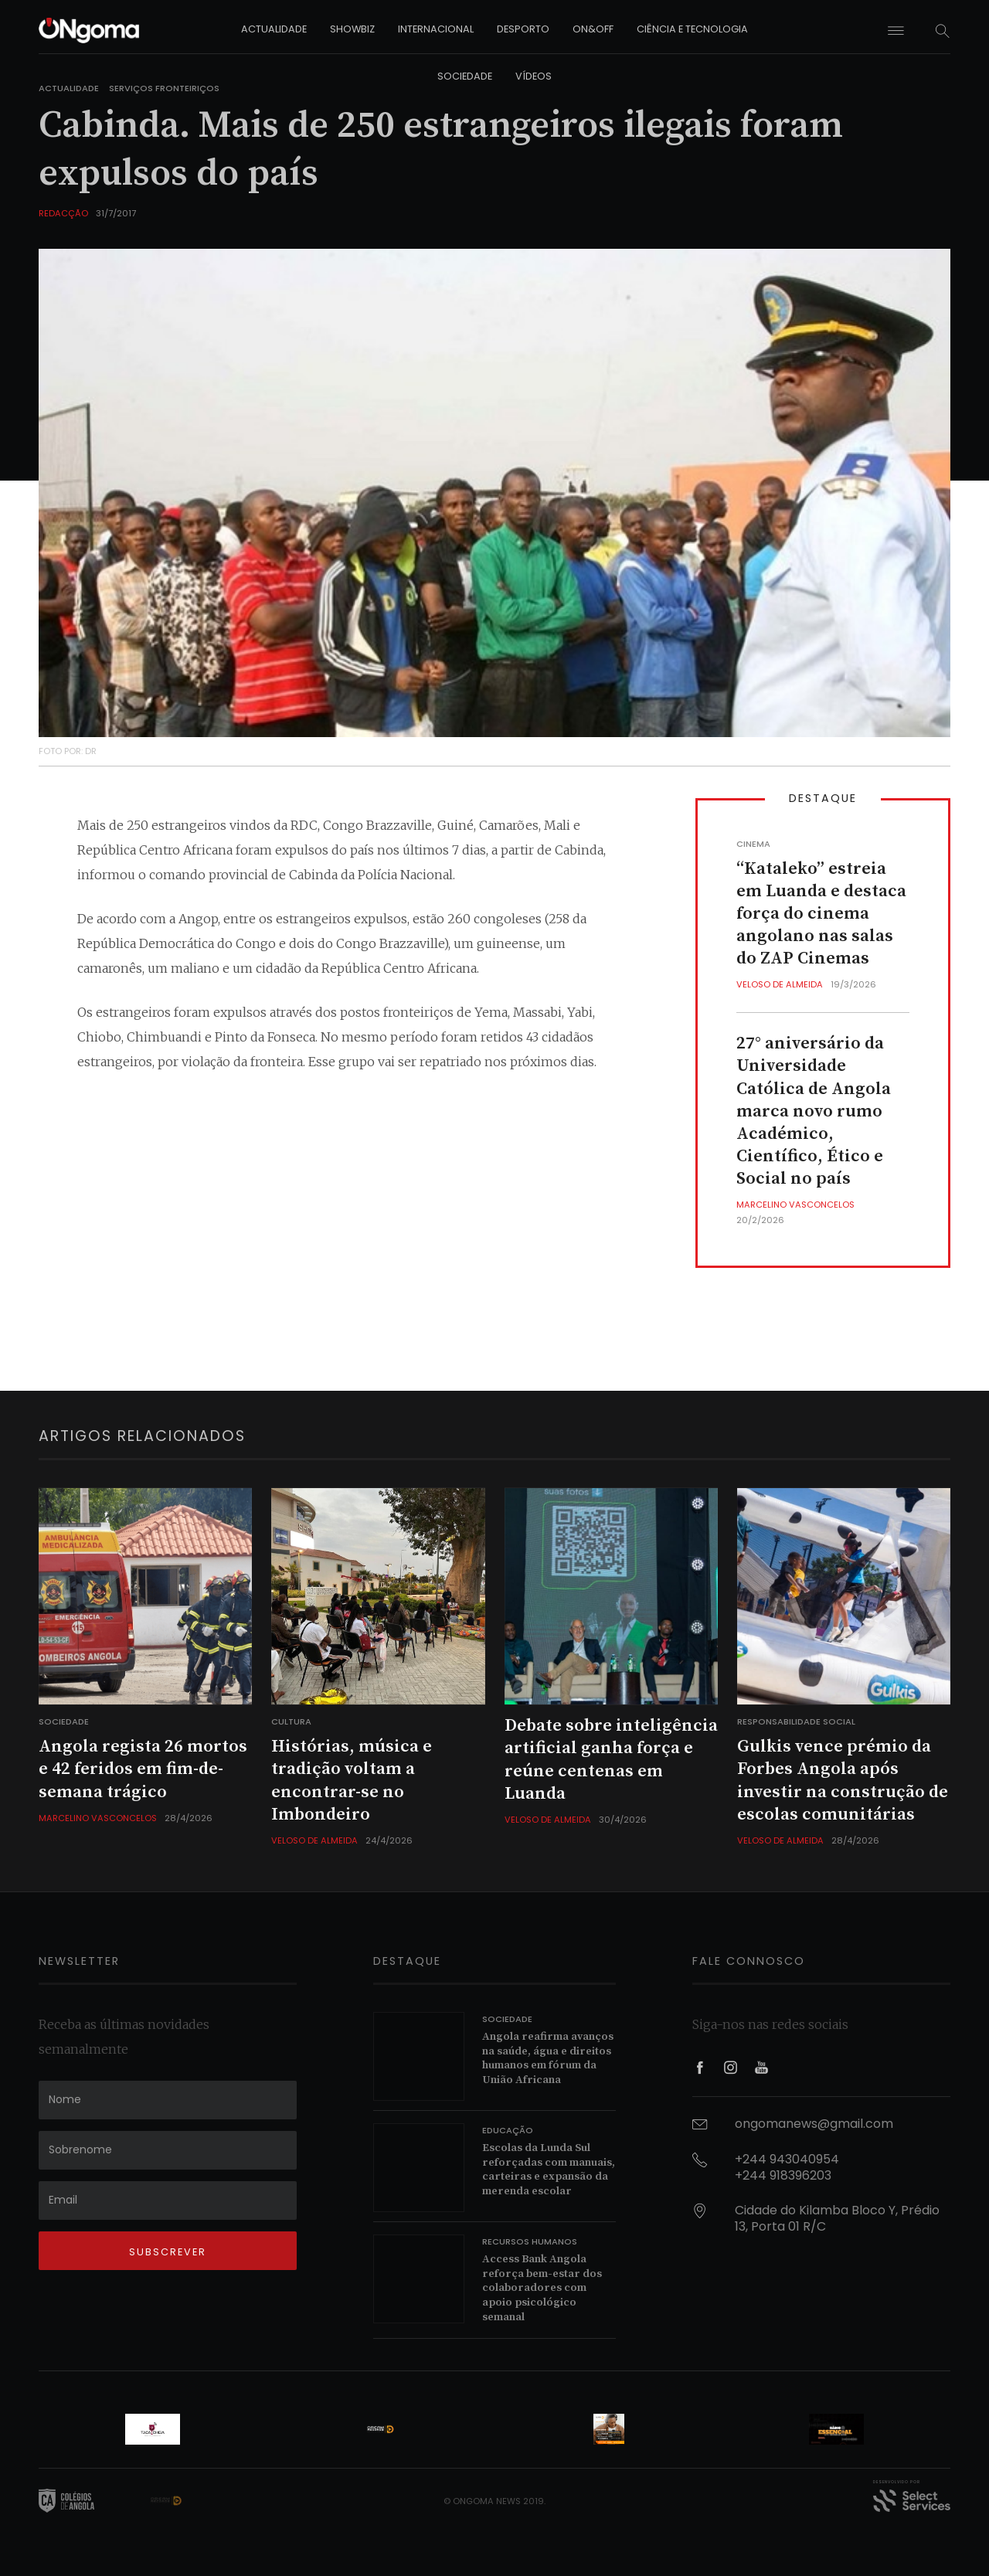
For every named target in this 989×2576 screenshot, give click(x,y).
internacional (436, 29)
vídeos (533, 76)
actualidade (274, 29)
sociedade (464, 76)
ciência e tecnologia (692, 29)
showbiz (352, 29)
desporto (523, 29)
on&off (593, 29)
